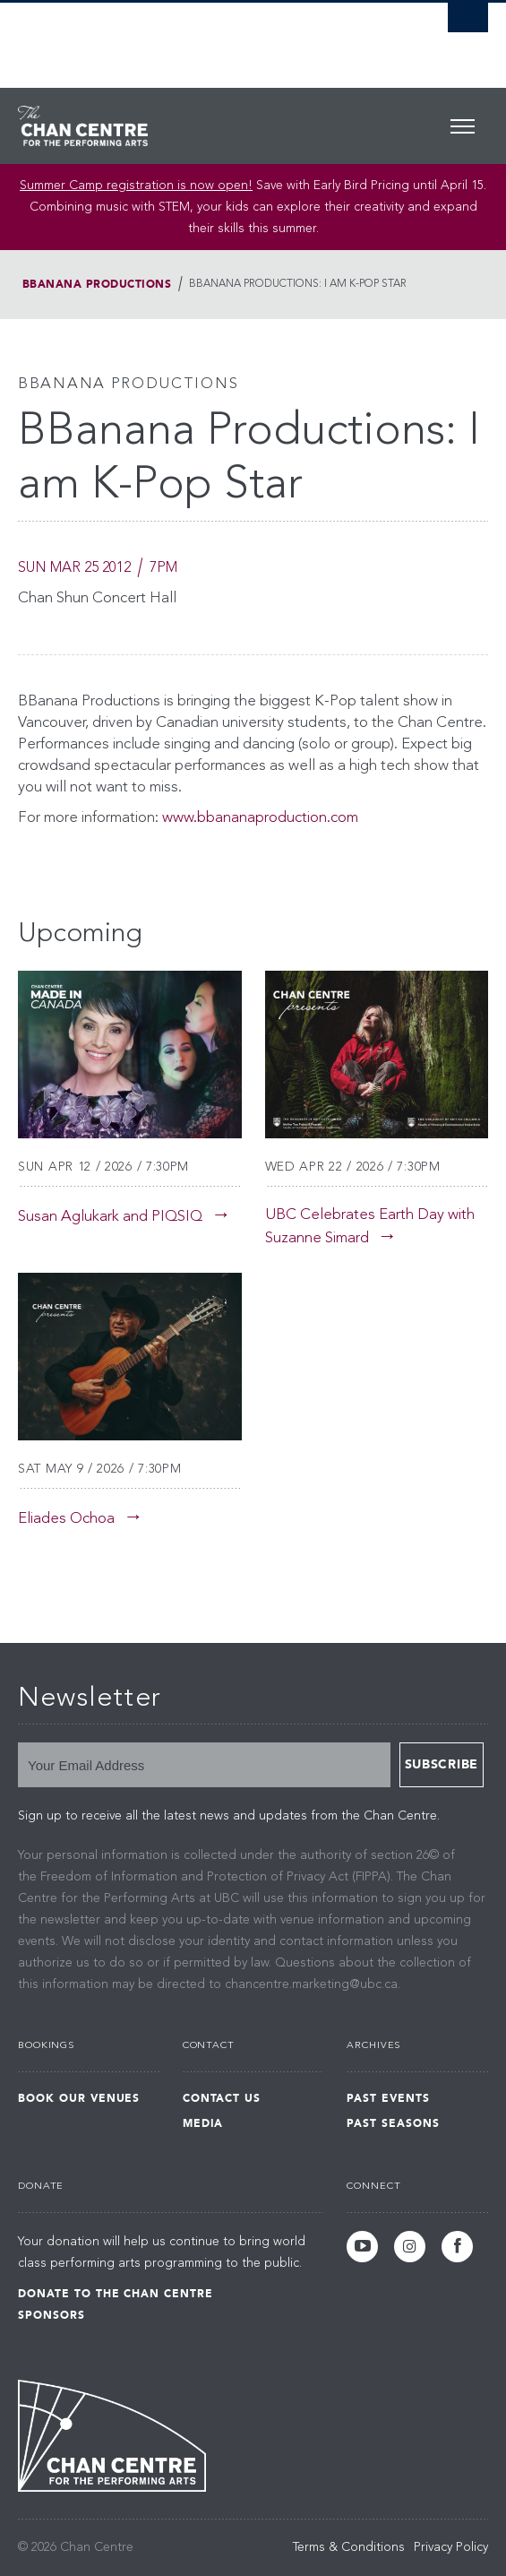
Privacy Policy (451, 2547)
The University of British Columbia (182, 37)
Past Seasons (393, 2123)
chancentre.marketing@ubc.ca (311, 1984)
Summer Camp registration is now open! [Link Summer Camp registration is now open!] (136, 185)
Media (203, 2123)
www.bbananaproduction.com (260, 818)
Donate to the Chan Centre (115, 2293)
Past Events (388, 2098)
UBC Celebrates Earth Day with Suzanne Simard (370, 1226)
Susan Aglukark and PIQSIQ (110, 1216)
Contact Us (222, 2098)
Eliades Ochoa (66, 1518)
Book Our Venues (79, 2098)
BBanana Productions (96, 284)
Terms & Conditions (349, 2547)
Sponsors (51, 2315)
